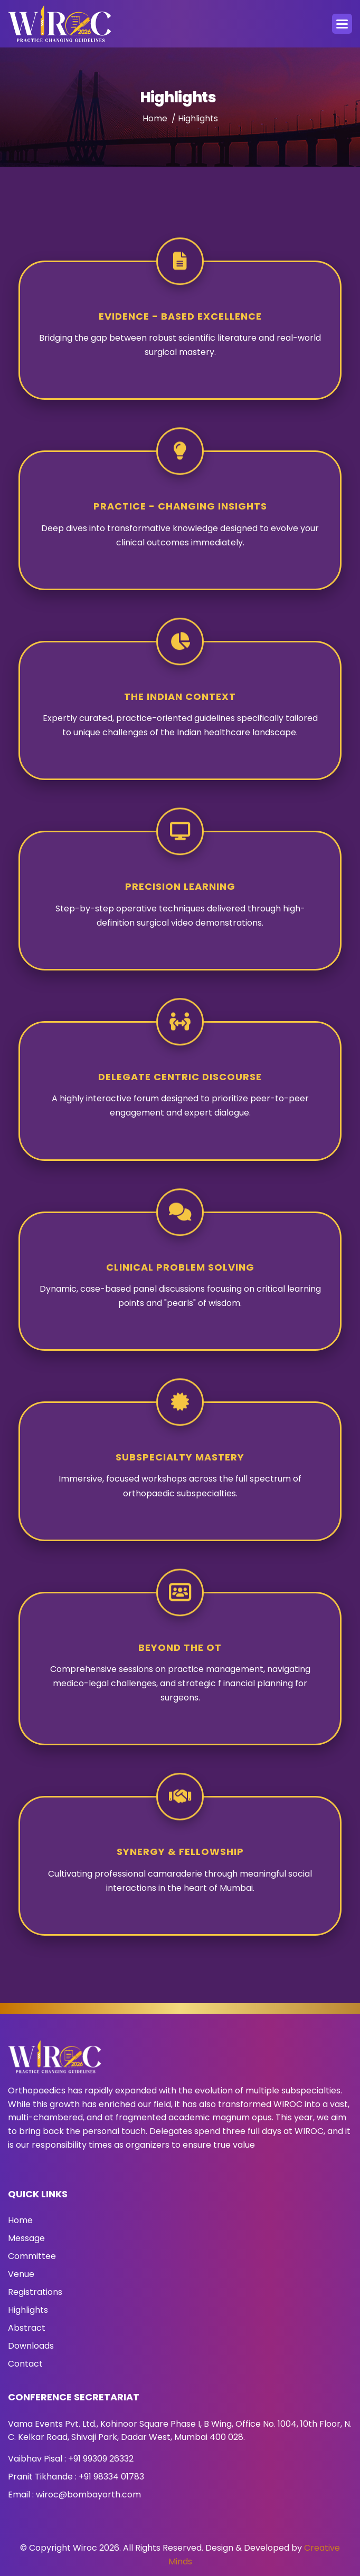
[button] (342, 24)
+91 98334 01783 (111, 2477)
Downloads (31, 2346)
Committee (32, 2256)
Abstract (26, 2328)
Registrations (35, 2292)
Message (26, 2238)
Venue (21, 2274)
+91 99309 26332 (101, 2459)
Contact (25, 2364)
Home (155, 124)
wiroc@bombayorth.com (88, 2494)
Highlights (28, 2310)
